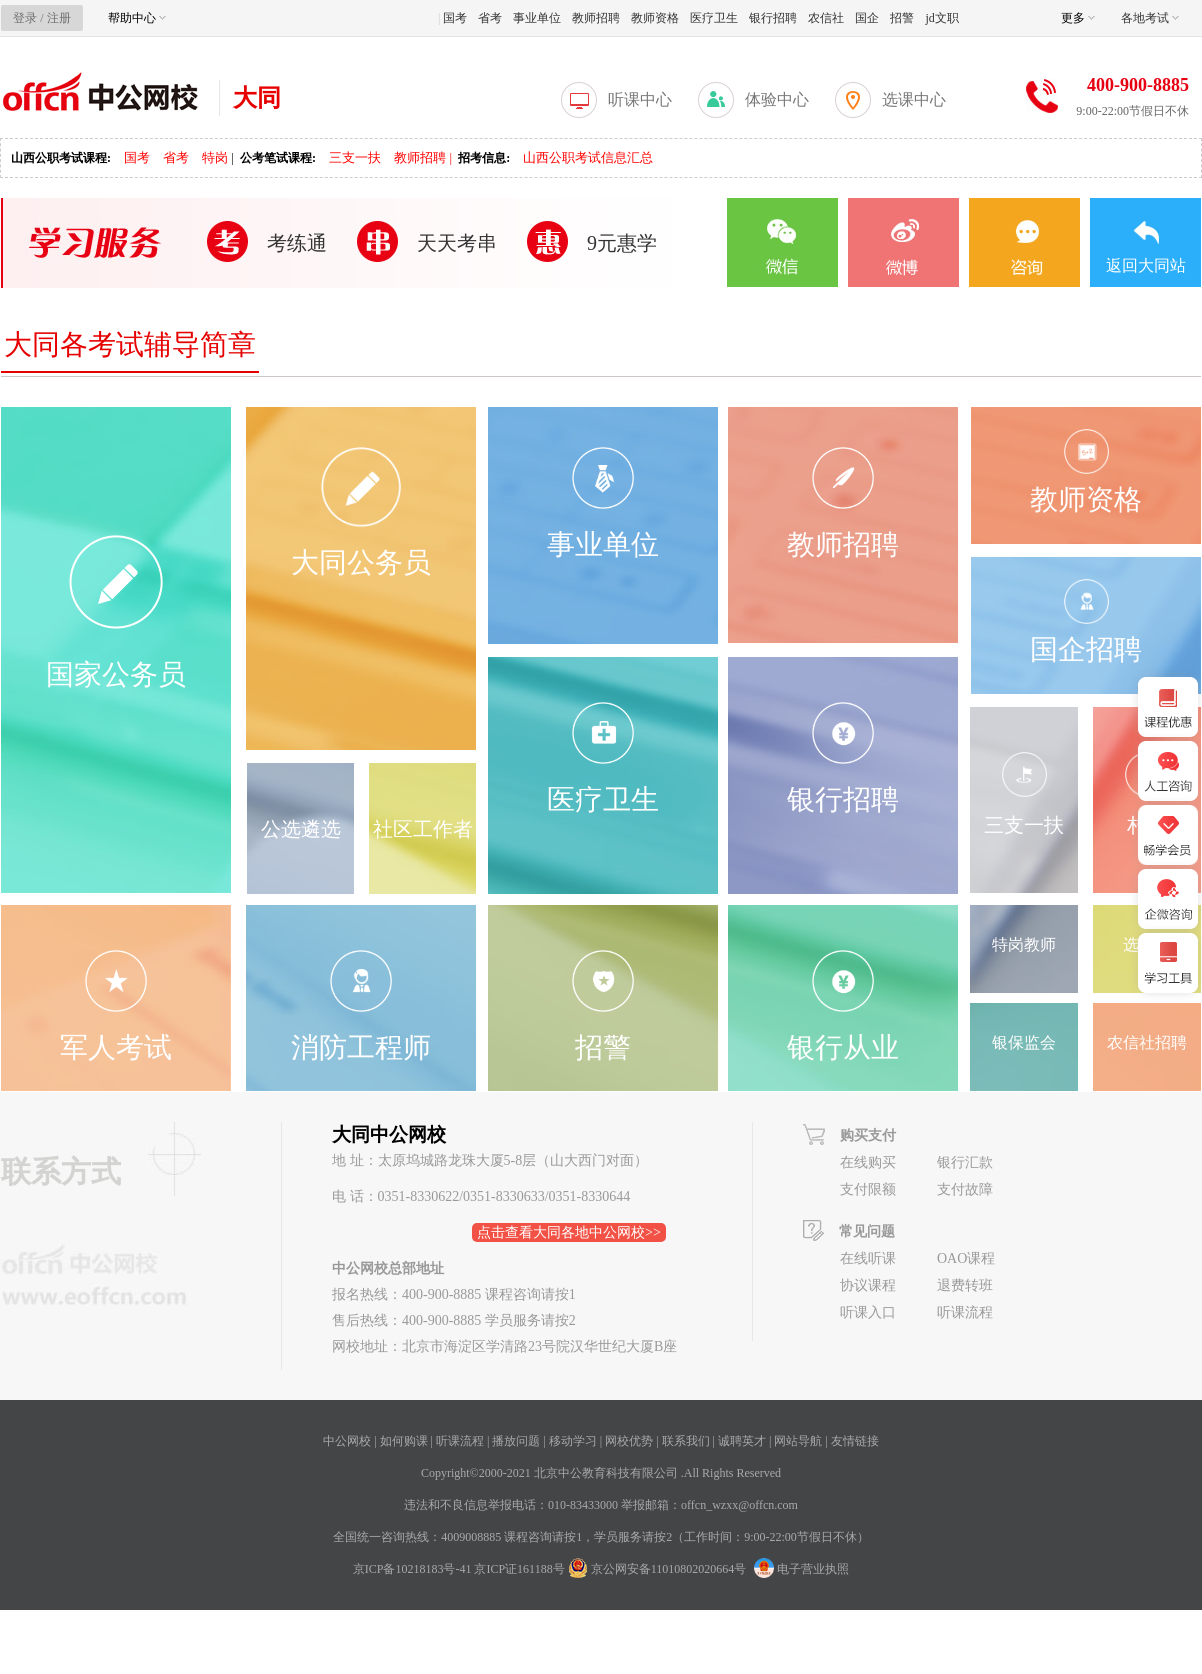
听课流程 (965, 1312)
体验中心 (777, 99)
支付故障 (965, 1189)
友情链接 (855, 1441)
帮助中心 (137, 18)
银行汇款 (965, 1162)
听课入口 (868, 1312)
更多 (1078, 18)
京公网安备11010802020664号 (669, 1569)
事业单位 (537, 18)
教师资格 (655, 18)
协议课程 (868, 1285)
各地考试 (1150, 18)
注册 (59, 18)
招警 (902, 18)
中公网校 (347, 1441)
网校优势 (629, 1441)
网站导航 (798, 1441)
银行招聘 (773, 18)
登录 (25, 18)
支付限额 (868, 1189)
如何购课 (404, 1441)
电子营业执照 (801, 1569)
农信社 (826, 18)
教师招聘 (596, 18)
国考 (455, 18)
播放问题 (516, 1441)
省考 (490, 18)
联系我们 (686, 1441)
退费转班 (965, 1285)
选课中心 (914, 99)
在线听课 (868, 1258)
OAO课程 (966, 1258)
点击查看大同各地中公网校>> (569, 1232)
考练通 (297, 243)
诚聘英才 (742, 1441)
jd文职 (941, 18)
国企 (867, 18)
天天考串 (457, 243)
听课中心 (640, 99)
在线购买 (868, 1162)
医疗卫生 (714, 18)
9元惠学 (622, 243)
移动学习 (573, 1441)
